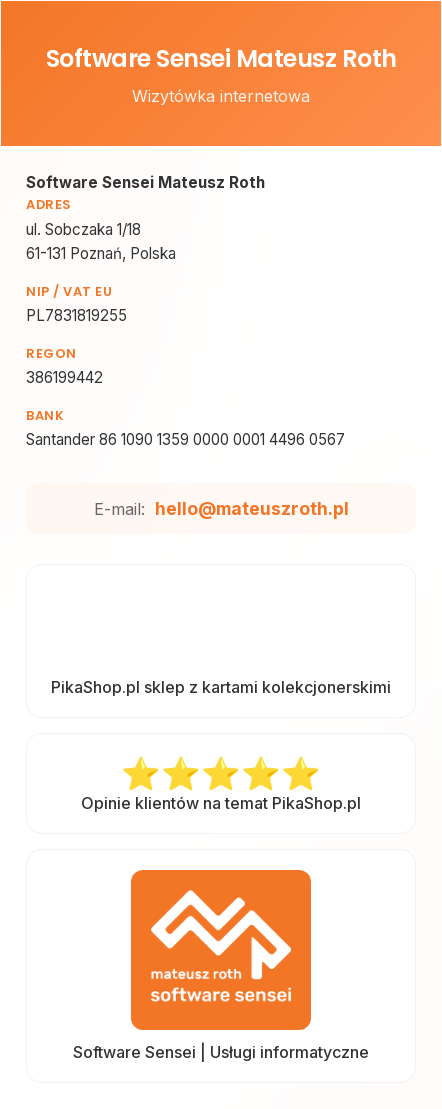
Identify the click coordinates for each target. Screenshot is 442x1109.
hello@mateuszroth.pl (252, 508)
